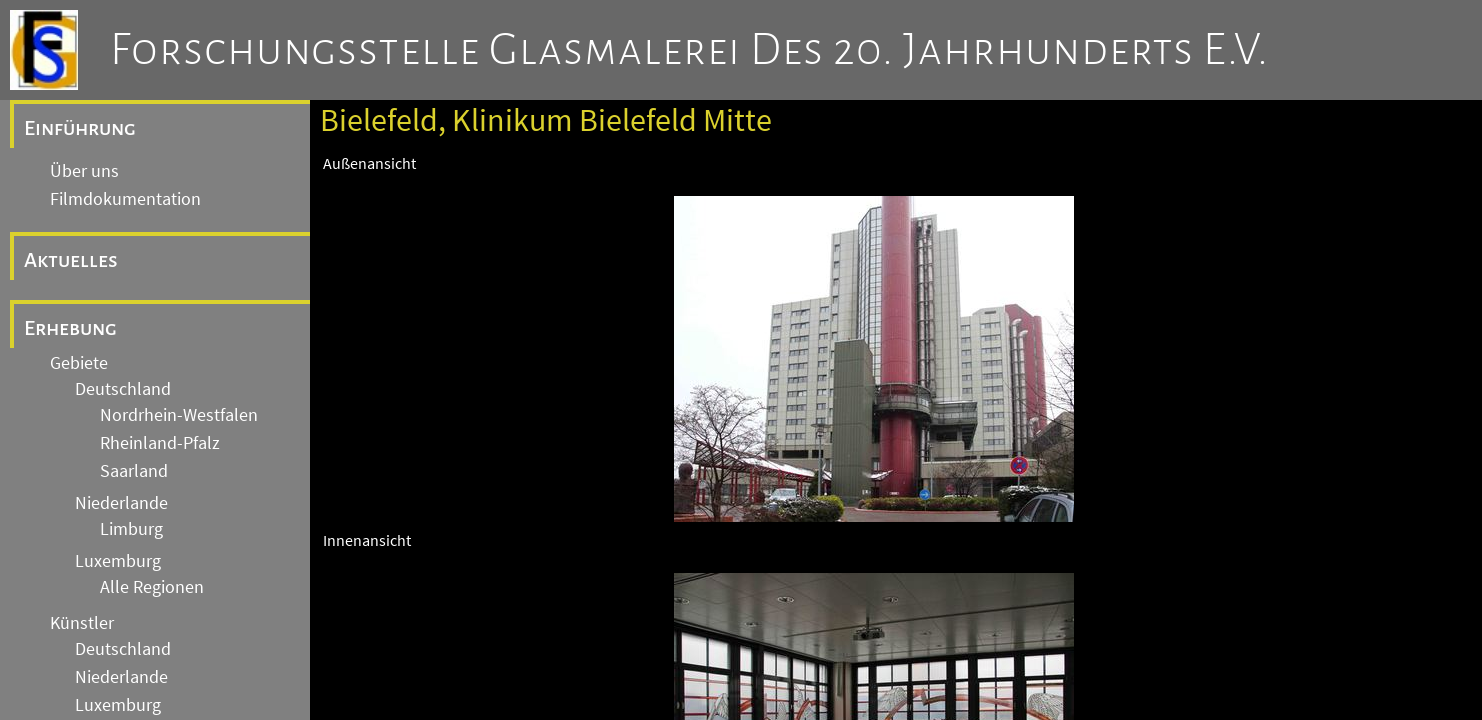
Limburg (131, 529)
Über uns (84, 171)
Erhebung (70, 328)
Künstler (82, 623)
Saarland (134, 471)
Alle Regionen (152, 587)
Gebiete (79, 363)
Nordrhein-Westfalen (179, 415)
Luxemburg (118, 561)
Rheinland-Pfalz (160, 443)
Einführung (80, 128)
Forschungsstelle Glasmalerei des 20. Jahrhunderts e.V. (689, 50)
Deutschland (123, 389)
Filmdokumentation (125, 199)
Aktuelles (71, 260)
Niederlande (121, 503)
